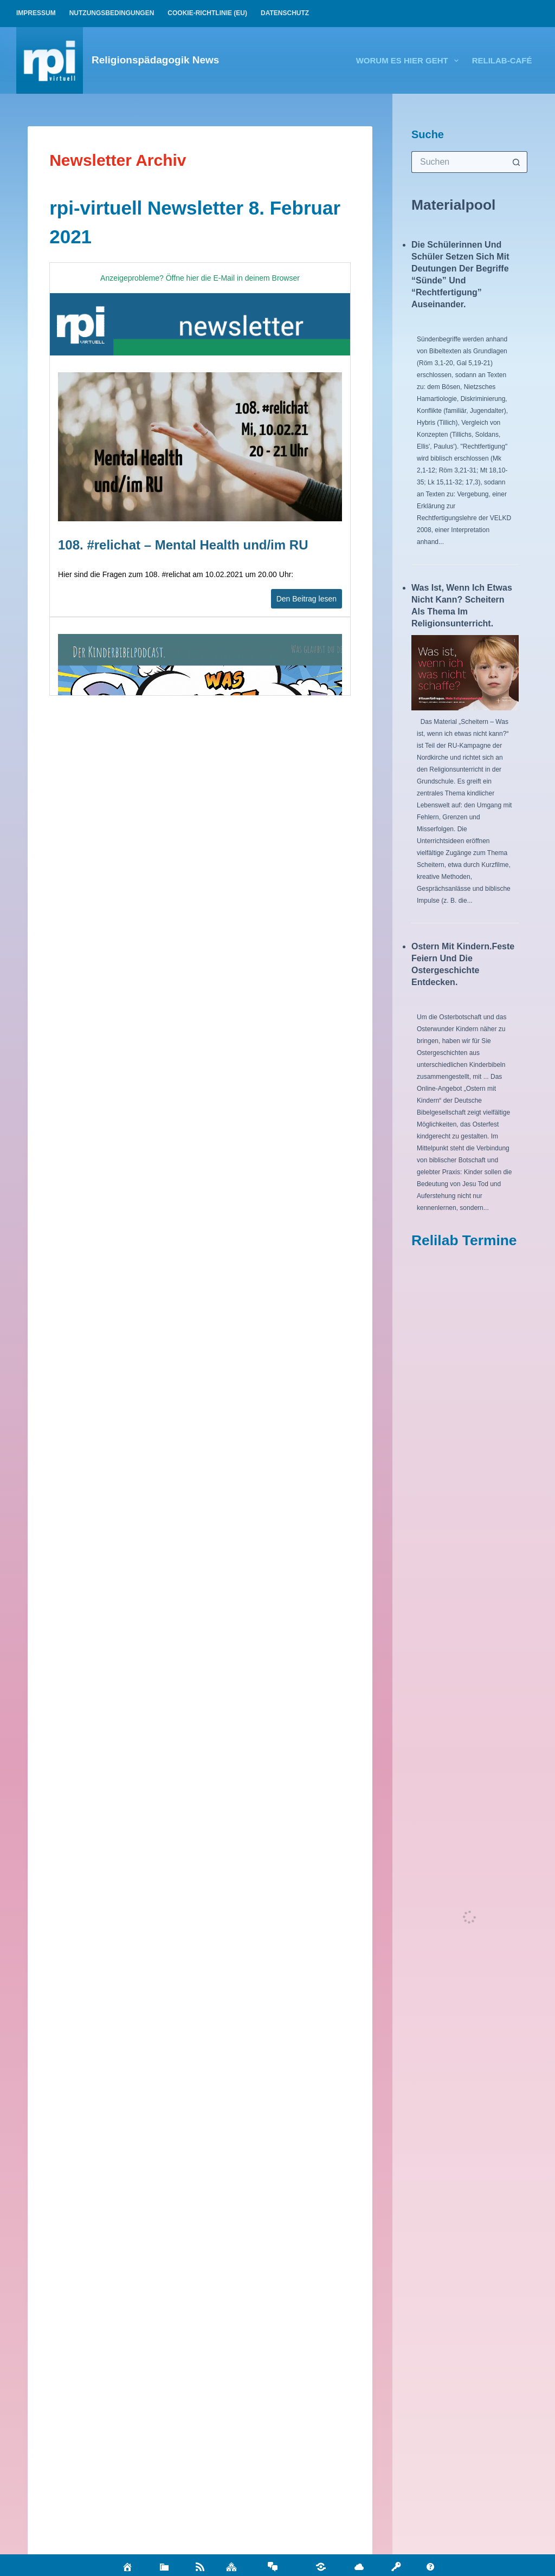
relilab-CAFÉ (502, 60)
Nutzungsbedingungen (111, 13)
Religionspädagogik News (155, 60)
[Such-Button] (516, 162)
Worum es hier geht (409, 60)
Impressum (36, 13)
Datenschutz (285, 13)
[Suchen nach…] (458, 162)
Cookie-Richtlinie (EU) (207, 13)
